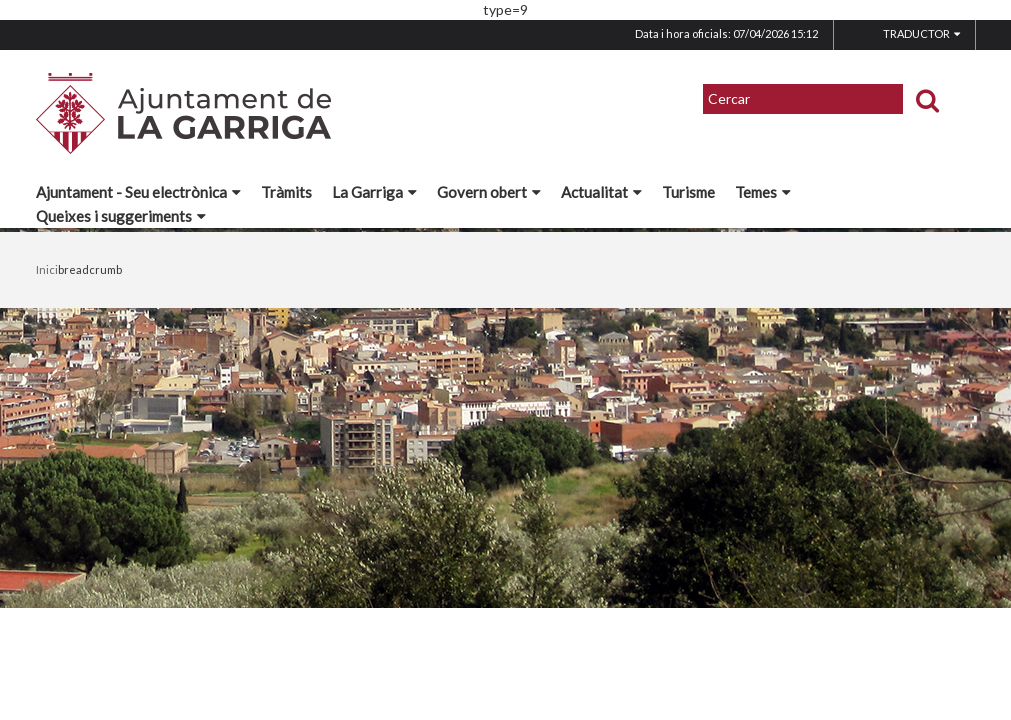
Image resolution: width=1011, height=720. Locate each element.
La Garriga (374, 192)
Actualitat (601, 192)
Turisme (688, 192)
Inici (47, 269)
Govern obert (489, 192)
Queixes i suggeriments (121, 216)
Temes (763, 192)
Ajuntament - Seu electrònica (138, 192)
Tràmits (286, 192)
